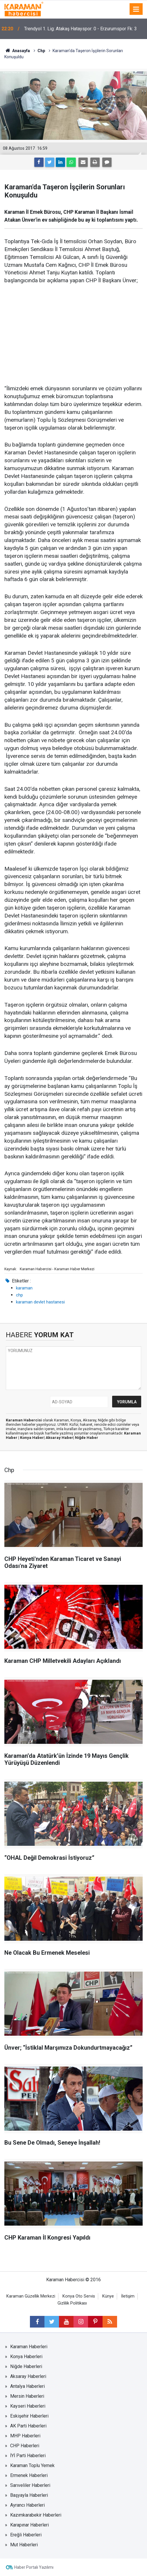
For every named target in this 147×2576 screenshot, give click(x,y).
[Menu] (136, 9)
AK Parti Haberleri (28, 2426)
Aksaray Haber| (60, 1437)
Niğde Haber (86, 1437)
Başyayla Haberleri (29, 2495)
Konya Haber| (33, 1437)
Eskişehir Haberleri (29, 2416)
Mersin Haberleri (27, 2396)
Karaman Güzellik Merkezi (30, 2296)
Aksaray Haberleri (28, 2376)
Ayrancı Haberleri (27, 2505)
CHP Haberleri (24, 2445)
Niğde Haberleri (26, 2366)
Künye (108, 2296)
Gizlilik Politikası (72, 2303)
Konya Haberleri (26, 2356)
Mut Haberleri (24, 2544)
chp (19, 1295)
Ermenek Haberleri (29, 2475)
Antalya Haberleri (27, 2386)
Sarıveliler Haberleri (30, 2485)
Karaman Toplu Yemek (32, 2465)
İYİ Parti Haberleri (28, 2455)
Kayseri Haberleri (27, 2406)
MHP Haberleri (25, 2436)
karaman (24, 1288)
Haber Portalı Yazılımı (33, 2567)
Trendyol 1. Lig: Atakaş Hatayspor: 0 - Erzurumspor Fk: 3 (80, 28)
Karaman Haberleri (28, 2346)
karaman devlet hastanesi (40, 1302)
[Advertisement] (73, 334)
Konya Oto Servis (78, 2296)
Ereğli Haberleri (26, 2535)
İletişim (128, 2296)
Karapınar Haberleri (29, 2525)
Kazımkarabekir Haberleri (35, 2515)
